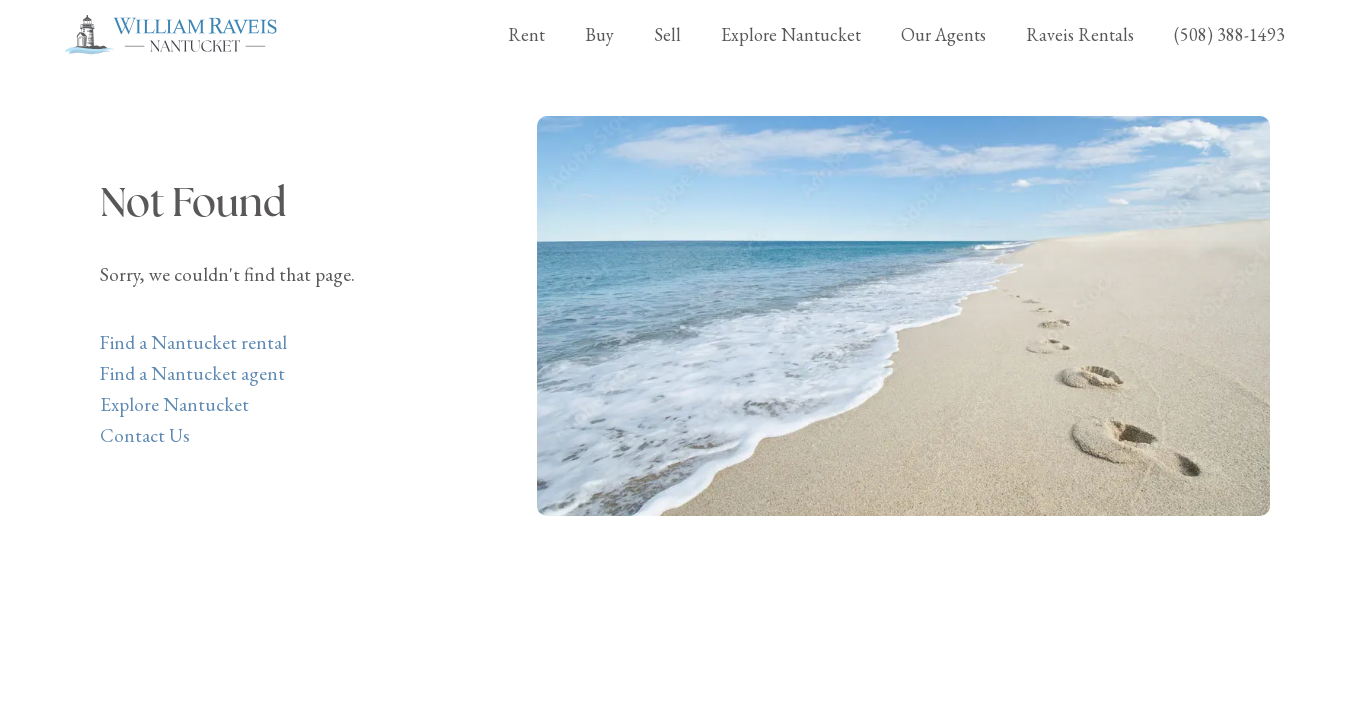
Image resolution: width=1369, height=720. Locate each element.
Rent (526, 34)
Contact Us (145, 435)
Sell (667, 34)
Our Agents (943, 34)
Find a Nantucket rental (193, 342)
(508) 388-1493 (1229, 34)
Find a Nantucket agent (192, 373)
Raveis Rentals (1080, 34)
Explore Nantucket (791, 34)
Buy (599, 34)
